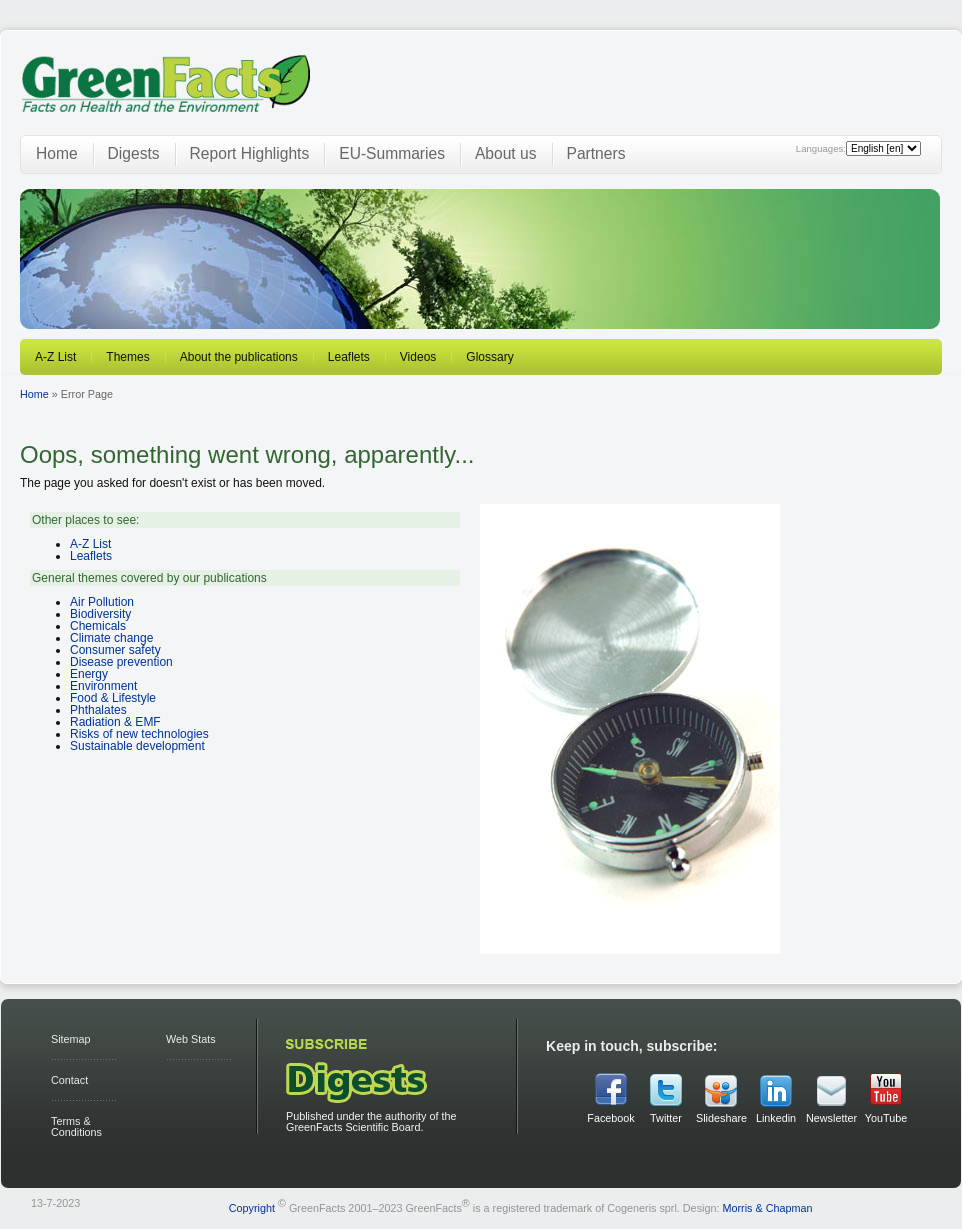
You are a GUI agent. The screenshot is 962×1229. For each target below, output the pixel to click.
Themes (127, 357)
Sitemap (71, 1039)
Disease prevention (121, 662)
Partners (596, 153)
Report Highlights (250, 153)
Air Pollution (102, 602)
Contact (69, 1080)
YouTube (886, 1118)
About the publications (239, 357)
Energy (89, 674)
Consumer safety (115, 650)
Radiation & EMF (115, 722)
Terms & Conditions (76, 1126)
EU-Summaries (392, 153)
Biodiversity (100, 614)
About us (506, 153)
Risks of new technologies (139, 734)
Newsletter (831, 1118)
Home (57, 153)
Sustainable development (137, 746)
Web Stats (191, 1039)
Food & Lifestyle (113, 698)
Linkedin (776, 1118)
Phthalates (98, 710)
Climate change (111, 638)
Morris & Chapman (767, 1208)
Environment (103, 686)
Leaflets (349, 357)
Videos (418, 357)
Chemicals (98, 626)
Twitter (666, 1118)
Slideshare (721, 1118)
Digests (134, 153)
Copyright (252, 1208)
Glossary (489, 357)
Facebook (610, 1118)
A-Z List (55, 357)
